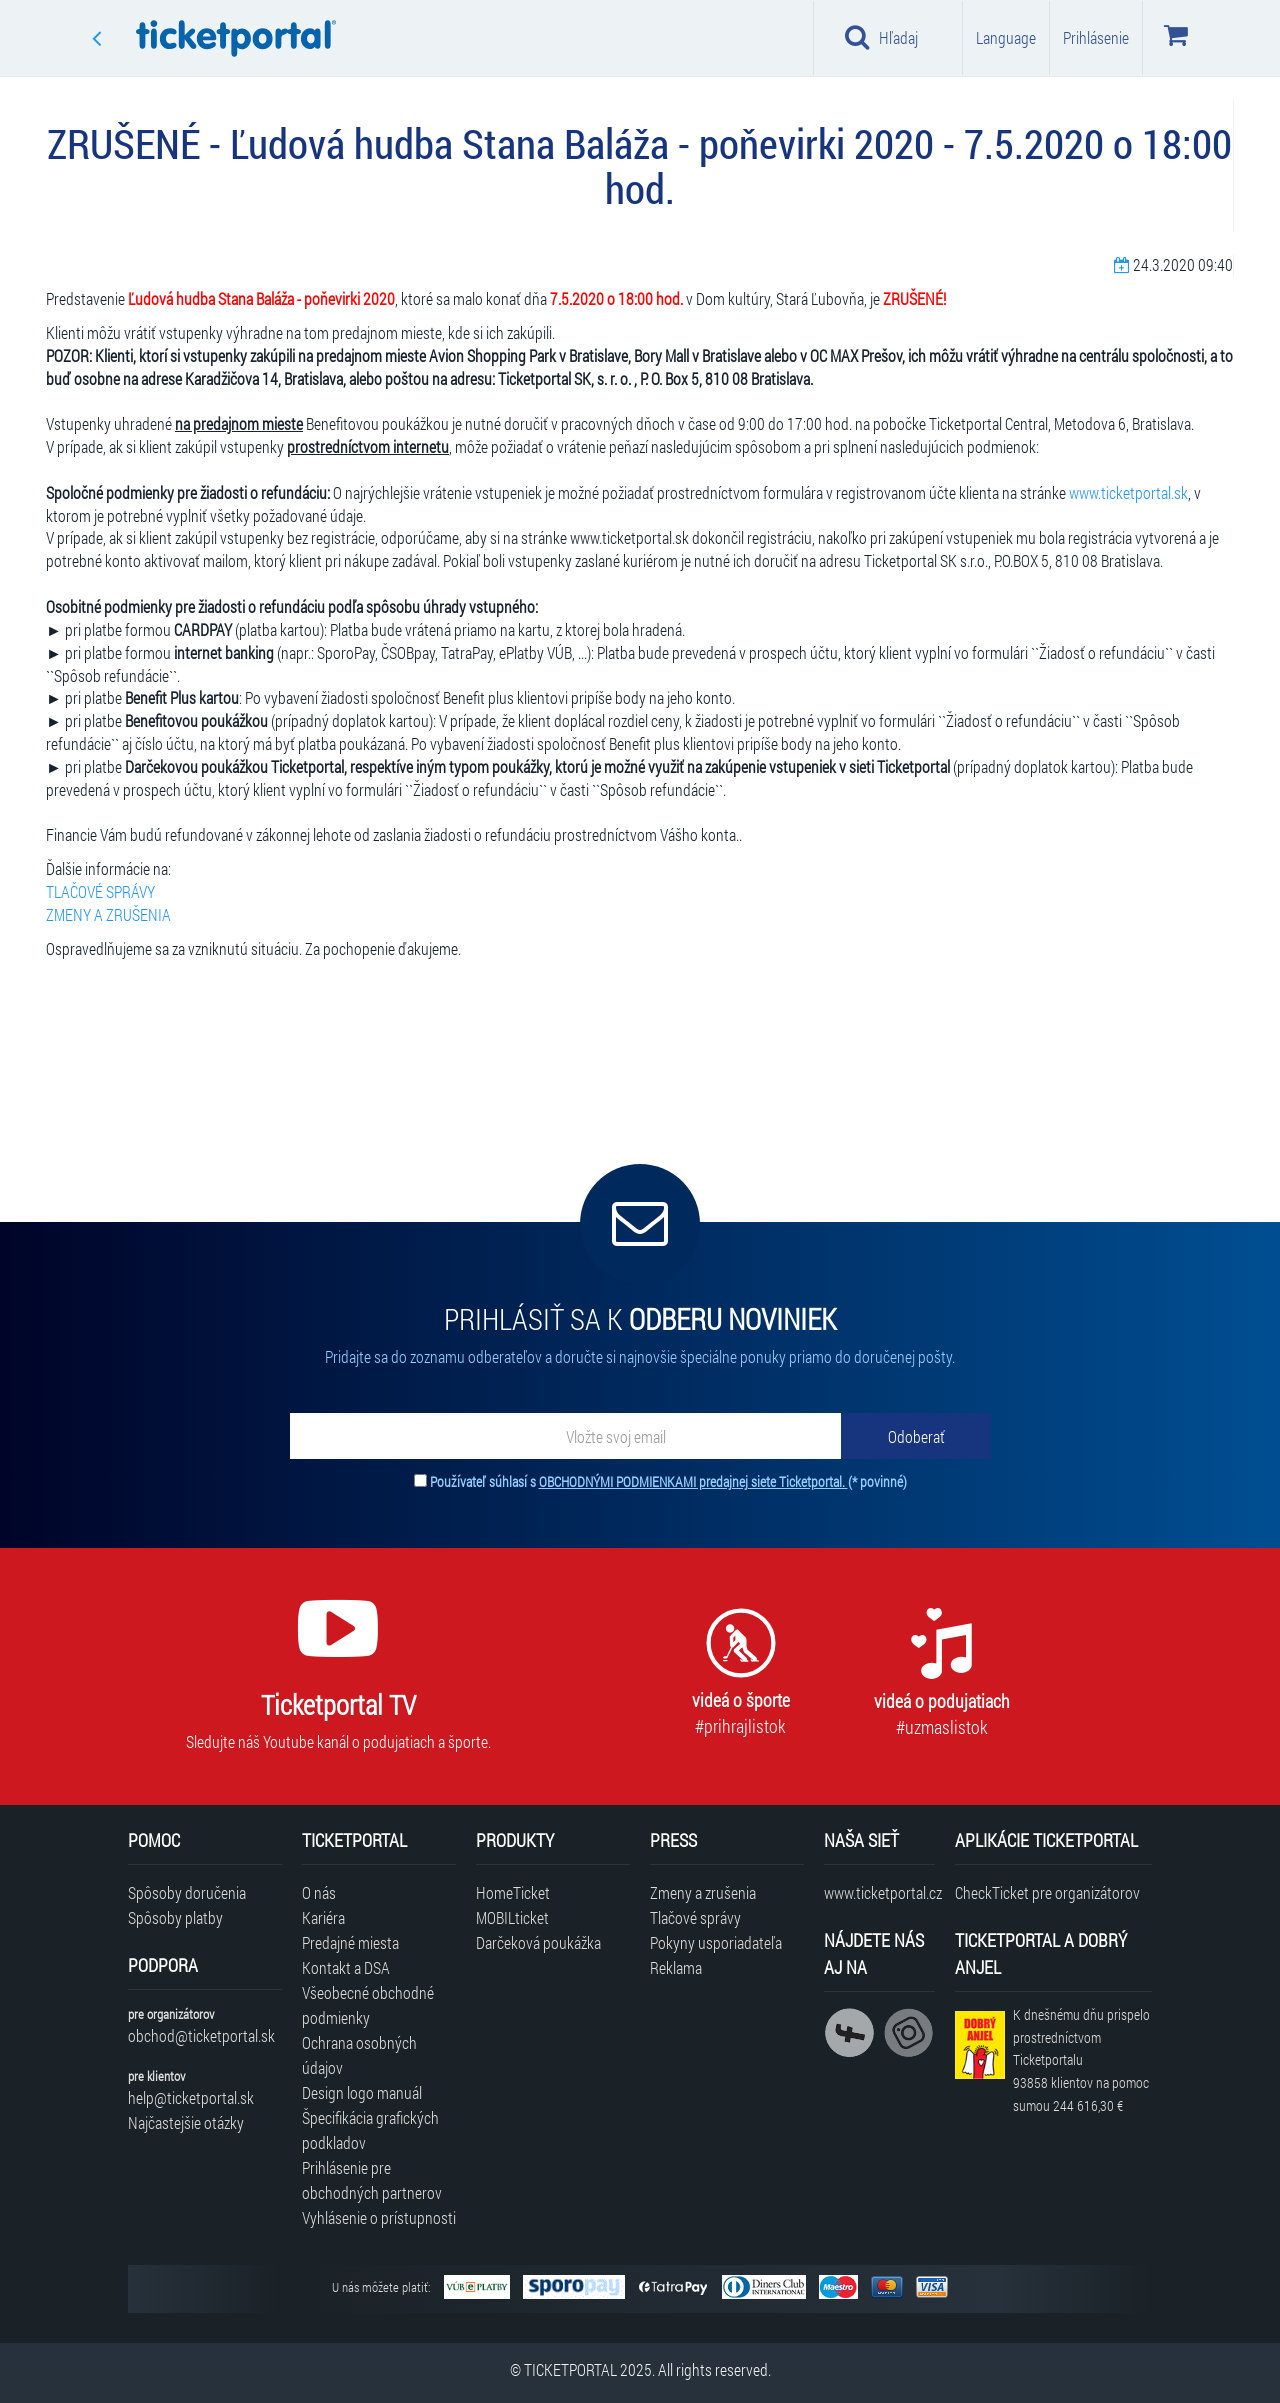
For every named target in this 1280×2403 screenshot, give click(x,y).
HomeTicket (513, 1892)
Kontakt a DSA (346, 1967)
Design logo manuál (362, 2092)
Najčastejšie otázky (186, 2122)
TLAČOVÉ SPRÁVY (100, 891)
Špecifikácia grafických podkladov (370, 2130)
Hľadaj (881, 37)
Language (1006, 37)
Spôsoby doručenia (187, 1892)
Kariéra (323, 1917)
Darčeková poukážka (538, 1942)
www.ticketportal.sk (1128, 492)
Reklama (676, 1967)
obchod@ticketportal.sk (201, 2035)
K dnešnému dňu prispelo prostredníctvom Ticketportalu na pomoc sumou (1081, 2060)
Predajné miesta (350, 1942)
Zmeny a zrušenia (703, 1892)
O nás (319, 1892)
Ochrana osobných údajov (359, 2055)
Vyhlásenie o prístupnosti (379, 2217)
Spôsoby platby (175, 1917)
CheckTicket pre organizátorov (1047, 1892)
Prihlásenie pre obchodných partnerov (372, 2180)
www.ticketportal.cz (879, 1892)
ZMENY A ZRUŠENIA (108, 914)
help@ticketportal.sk (191, 2097)
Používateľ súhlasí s (668, 1481)
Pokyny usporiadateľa (716, 1942)
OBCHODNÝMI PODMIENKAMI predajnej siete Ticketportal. (693, 1481)
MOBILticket (512, 1917)
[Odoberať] (916, 1436)
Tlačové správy (695, 1917)
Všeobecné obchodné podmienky (368, 2005)
